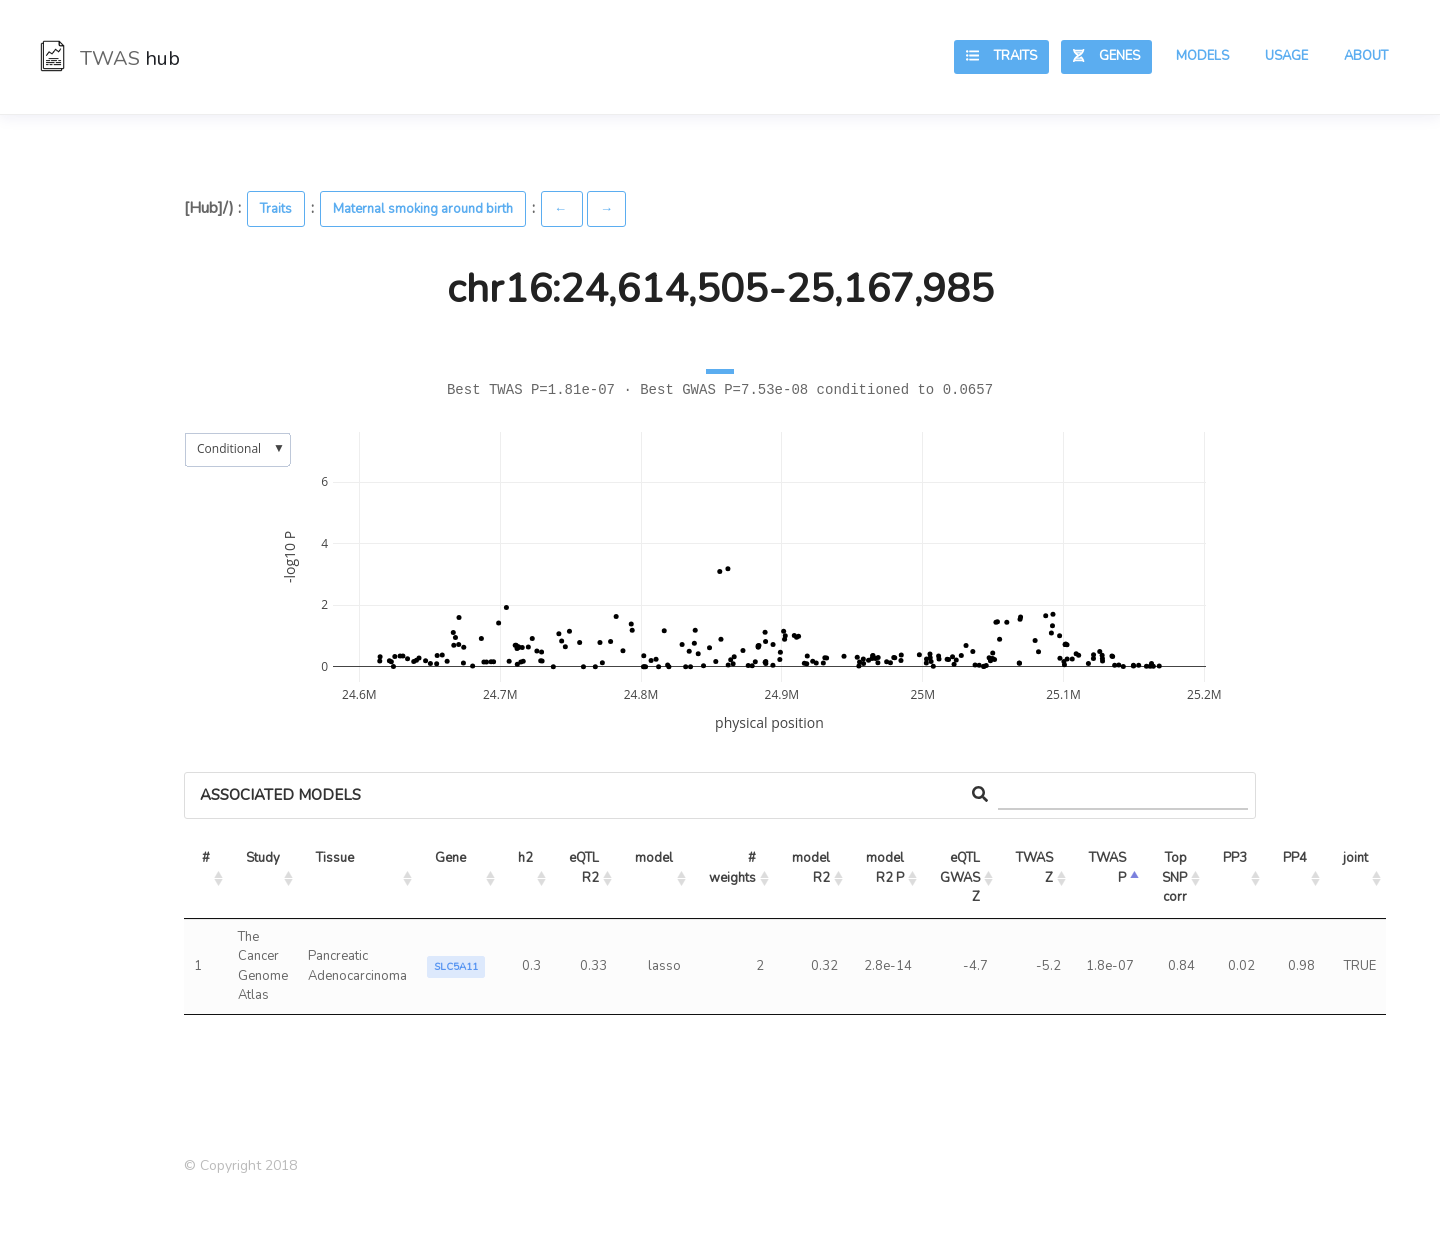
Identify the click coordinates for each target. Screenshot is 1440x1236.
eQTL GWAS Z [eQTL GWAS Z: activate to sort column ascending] (961, 877)
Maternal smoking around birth (423, 209)
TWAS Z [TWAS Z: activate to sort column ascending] (1036, 868)
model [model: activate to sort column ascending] (654, 858)
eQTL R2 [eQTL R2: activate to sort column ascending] (585, 868)
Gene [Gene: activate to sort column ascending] (450, 858)
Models (1202, 56)
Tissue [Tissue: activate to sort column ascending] (335, 858)
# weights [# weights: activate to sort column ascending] (734, 868)
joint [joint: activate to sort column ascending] (1355, 858)
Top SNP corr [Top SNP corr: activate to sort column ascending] (1176, 877)
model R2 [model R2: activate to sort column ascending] (812, 868)
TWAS (110, 58)
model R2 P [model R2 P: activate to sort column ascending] (886, 868)
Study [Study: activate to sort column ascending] (263, 858)
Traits (1001, 56)
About (1366, 56)
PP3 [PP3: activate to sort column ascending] (1235, 858)
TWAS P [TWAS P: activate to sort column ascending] (1109, 868)
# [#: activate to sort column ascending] (206, 858)
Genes (1106, 56)
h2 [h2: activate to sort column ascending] (525, 858)
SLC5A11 (456, 967)
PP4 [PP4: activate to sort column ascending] (1295, 858)
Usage (1286, 56)
